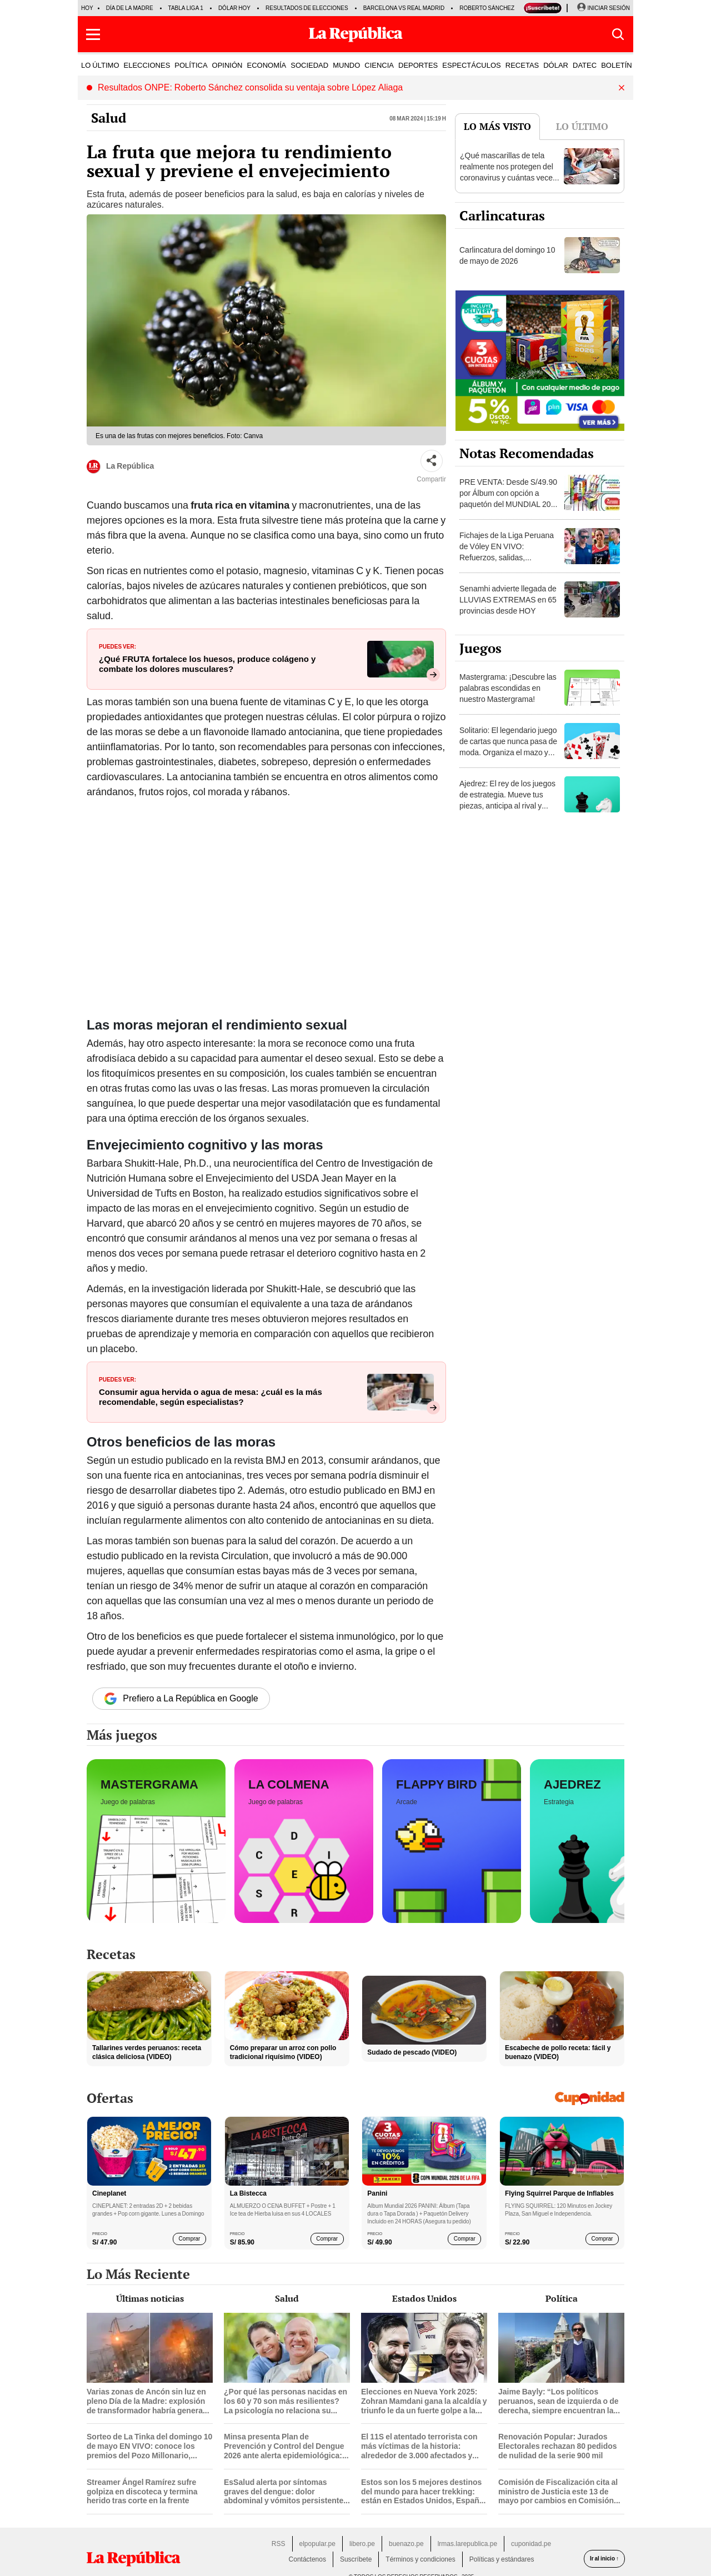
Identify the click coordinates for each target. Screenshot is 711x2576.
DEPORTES (418, 65)
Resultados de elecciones (307, 8)
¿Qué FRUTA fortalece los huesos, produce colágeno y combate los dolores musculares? (207, 664)
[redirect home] (133, 2559)
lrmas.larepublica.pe (467, 2544)
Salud (108, 118)
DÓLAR (555, 65)
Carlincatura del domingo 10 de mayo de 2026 (507, 255)
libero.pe (362, 2544)
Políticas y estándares (501, 2559)
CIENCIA (379, 65)
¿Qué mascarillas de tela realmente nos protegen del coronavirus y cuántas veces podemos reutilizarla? (508, 172)
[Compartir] (431, 461)
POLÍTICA (190, 65)
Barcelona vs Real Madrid (404, 8)
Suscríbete (356, 2559)
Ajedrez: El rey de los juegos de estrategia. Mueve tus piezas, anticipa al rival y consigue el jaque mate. (507, 800)
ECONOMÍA (266, 65)
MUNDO (346, 65)
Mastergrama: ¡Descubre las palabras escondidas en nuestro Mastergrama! (508, 688)
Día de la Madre (129, 8)
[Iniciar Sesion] (603, 8)
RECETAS (522, 65)
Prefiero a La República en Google (181, 1698)
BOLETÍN (616, 65)
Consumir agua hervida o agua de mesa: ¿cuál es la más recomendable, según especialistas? (210, 1397)
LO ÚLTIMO (100, 65)
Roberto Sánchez (486, 8)
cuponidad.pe (531, 2544)
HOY (87, 8)
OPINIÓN (227, 65)
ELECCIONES (147, 65)
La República (120, 467)
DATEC (585, 65)
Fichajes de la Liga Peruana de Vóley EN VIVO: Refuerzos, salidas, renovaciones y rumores (506, 552)
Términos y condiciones (420, 2559)
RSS (279, 2544)
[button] (93, 34)
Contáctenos (307, 2559)
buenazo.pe (406, 2544)
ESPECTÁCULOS (471, 65)
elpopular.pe (317, 2544)
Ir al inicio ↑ (604, 2558)
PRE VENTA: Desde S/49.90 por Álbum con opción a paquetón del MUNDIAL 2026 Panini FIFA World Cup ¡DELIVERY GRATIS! (509, 504)
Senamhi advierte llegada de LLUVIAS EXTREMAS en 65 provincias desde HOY (508, 599)
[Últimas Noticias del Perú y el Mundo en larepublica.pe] (355, 34)
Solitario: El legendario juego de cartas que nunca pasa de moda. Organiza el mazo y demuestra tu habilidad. (508, 747)
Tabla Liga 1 (185, 8)
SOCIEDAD (309, 65)
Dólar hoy (234, 8)
